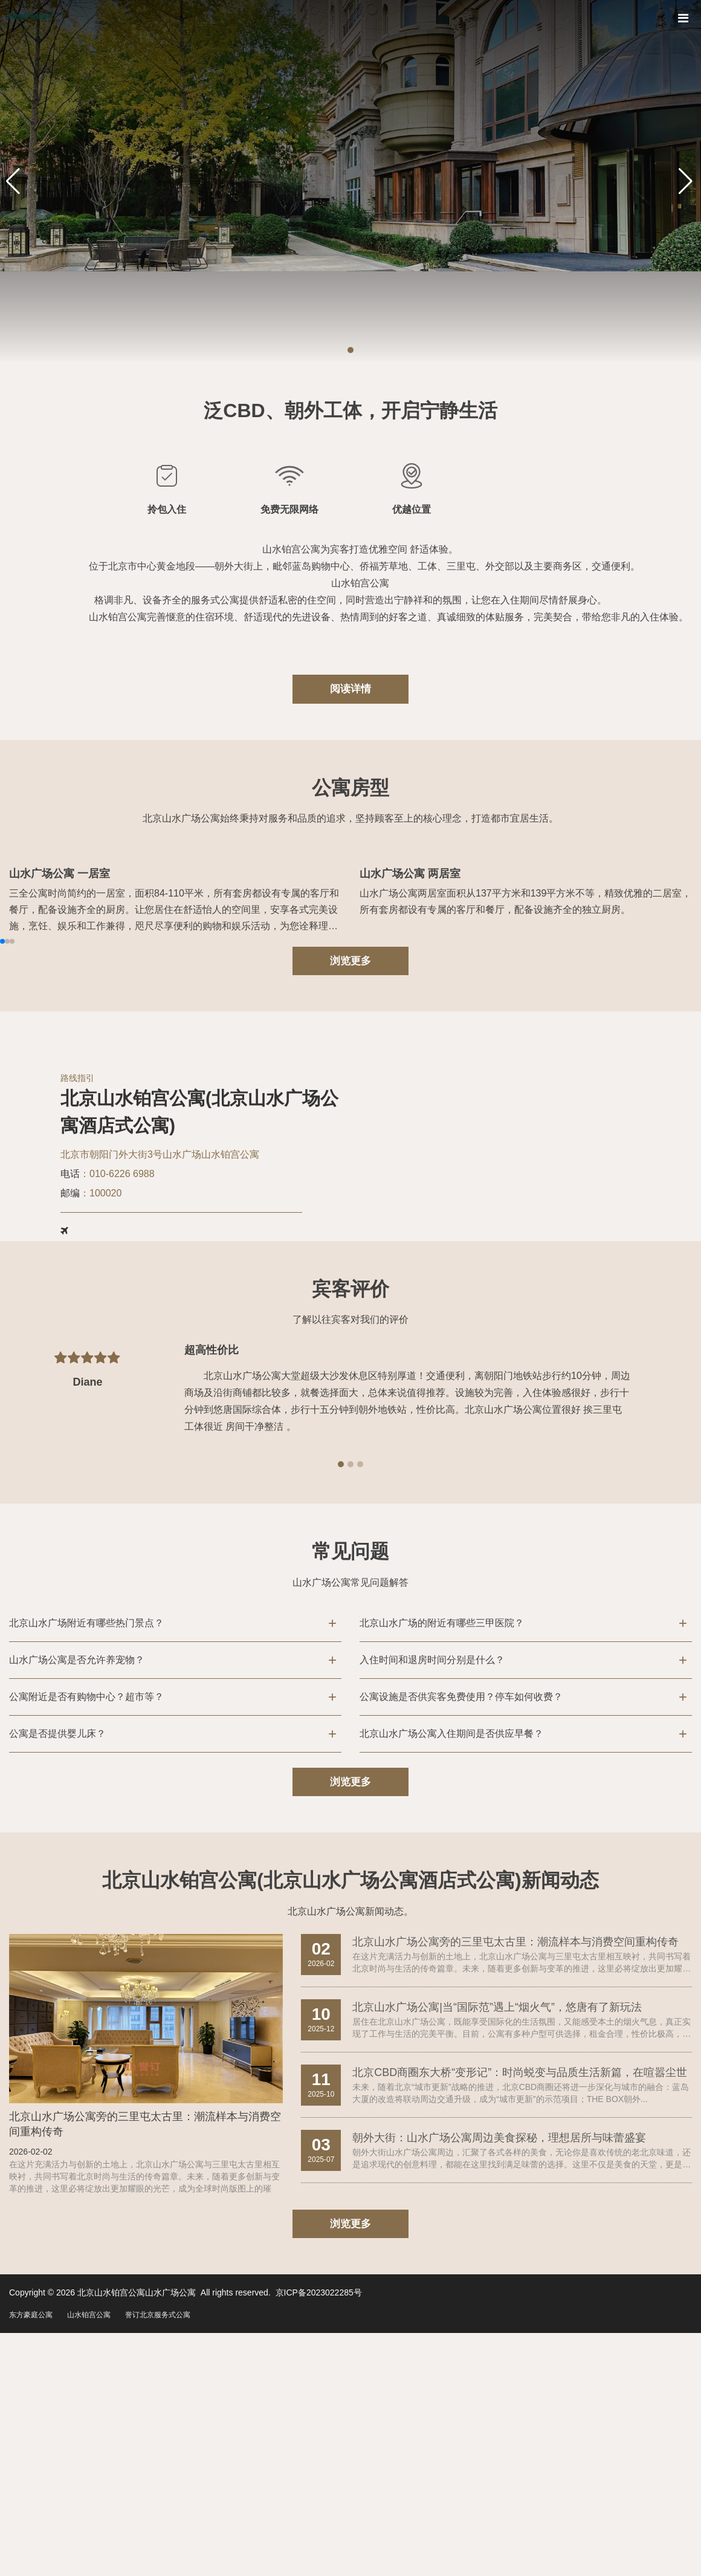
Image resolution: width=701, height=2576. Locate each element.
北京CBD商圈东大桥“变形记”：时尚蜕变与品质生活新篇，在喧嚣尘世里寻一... (519, 2247)
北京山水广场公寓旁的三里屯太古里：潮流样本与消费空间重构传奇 (145, 2297)
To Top (679, 2543)
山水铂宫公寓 (89, 2490)
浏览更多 (350, 1131)
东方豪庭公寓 (31, 2490)
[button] (350, 350)
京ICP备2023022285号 (319, 2468)
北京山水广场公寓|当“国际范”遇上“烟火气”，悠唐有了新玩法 (497, 2181)
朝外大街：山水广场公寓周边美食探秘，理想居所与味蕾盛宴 (499, 2311)
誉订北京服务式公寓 (157, 2490)
